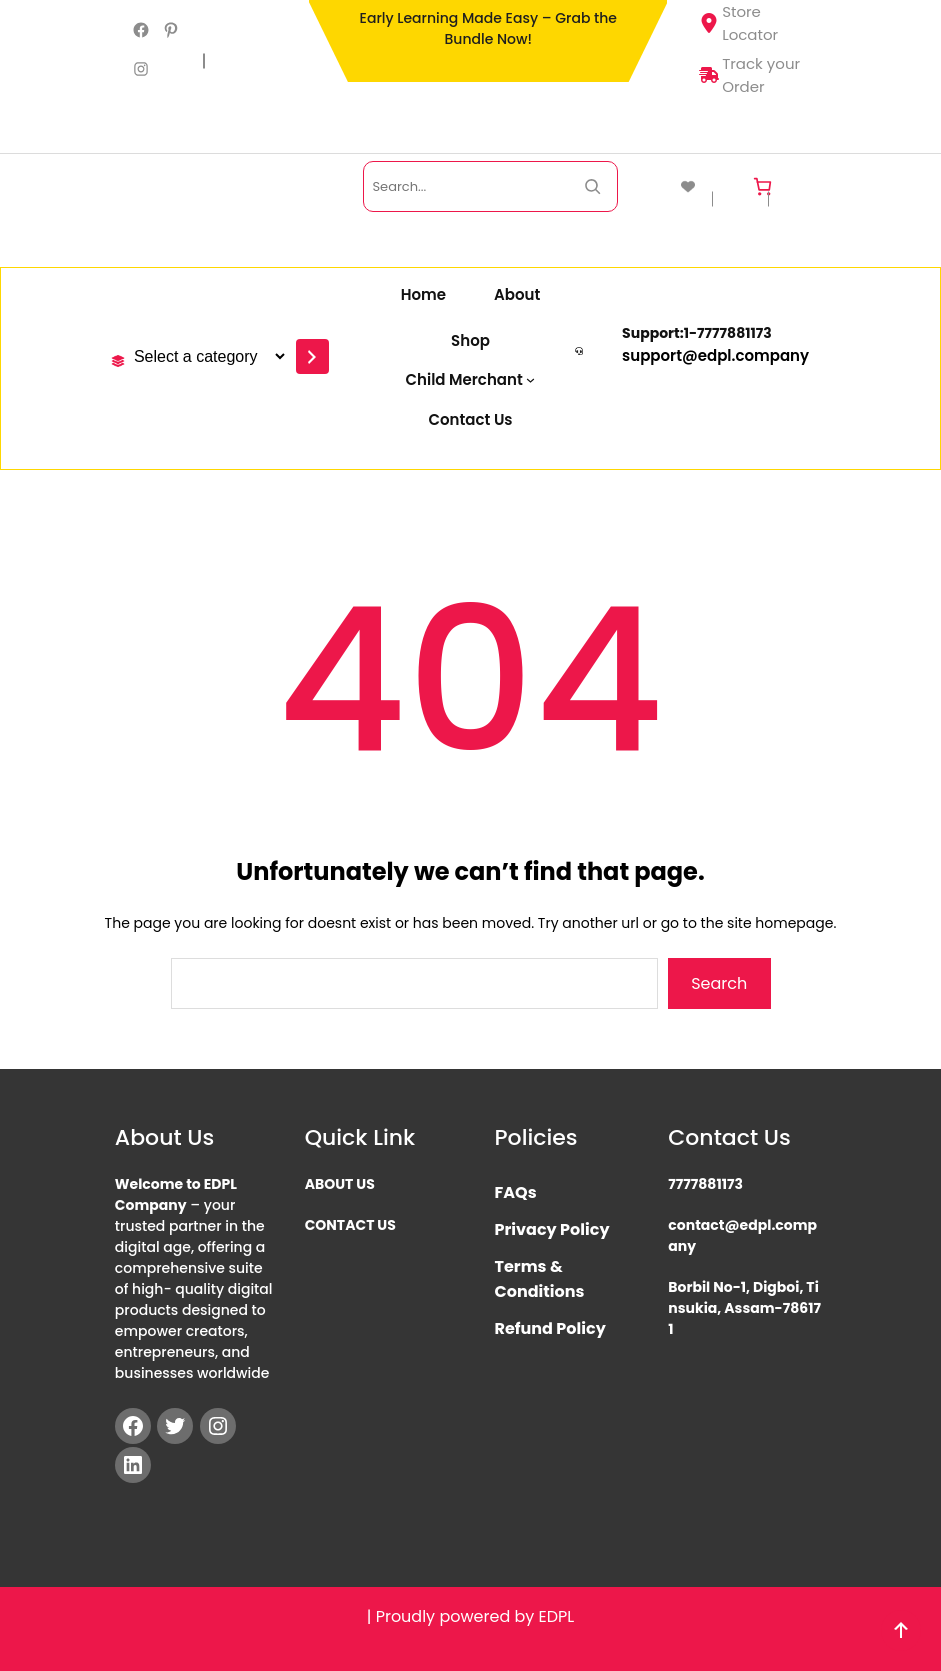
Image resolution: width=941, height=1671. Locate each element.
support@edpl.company (715, 355)
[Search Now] (592, 186)
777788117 (730, 333)
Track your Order (749, 75)
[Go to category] (312, 356)
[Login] (803, 186)
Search (719, 983)
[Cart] (762, 186)
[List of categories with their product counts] (206, 356)
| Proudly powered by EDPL (471, 1616)
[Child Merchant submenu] (471, 379)
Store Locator (738, 23)
